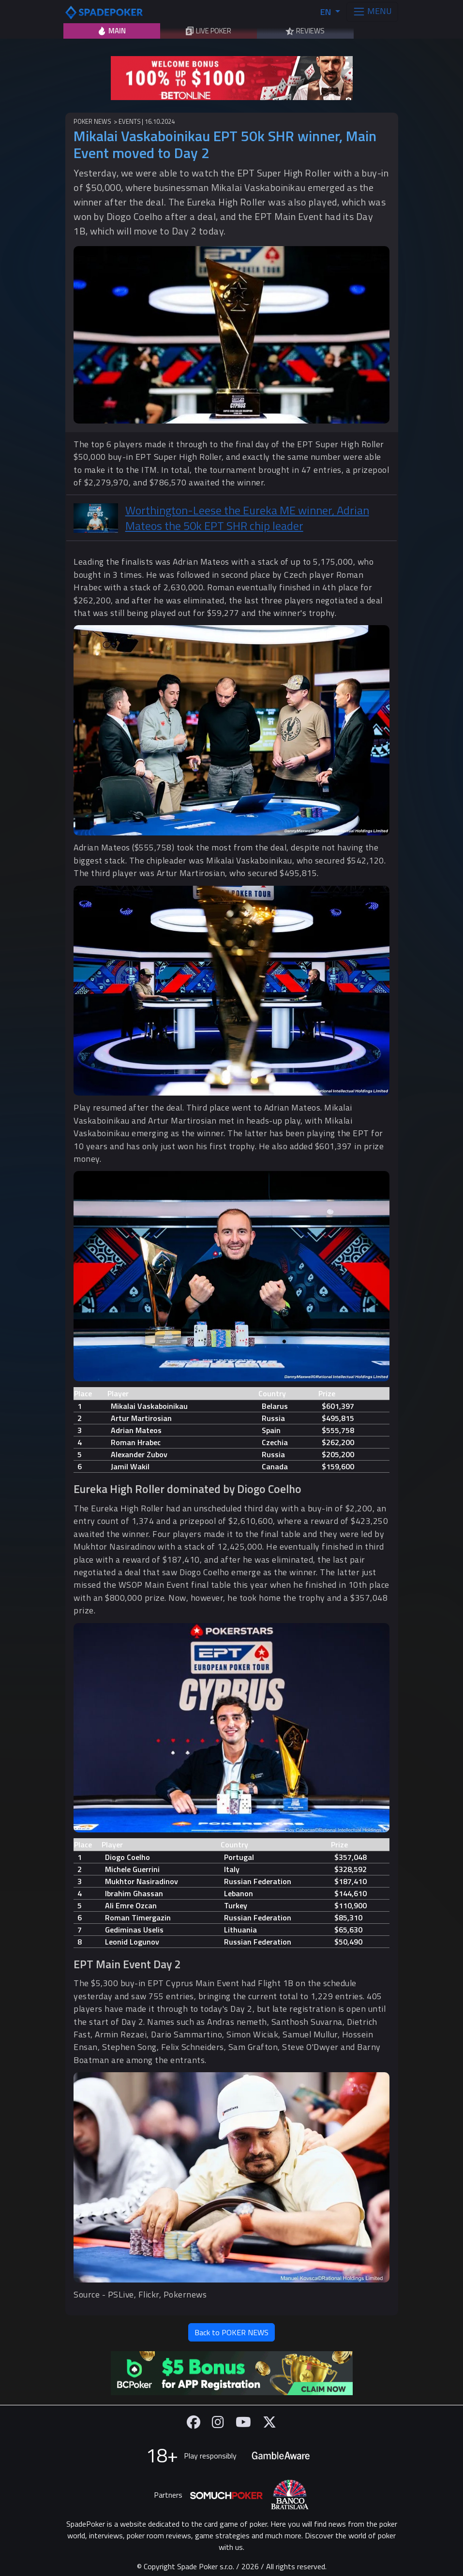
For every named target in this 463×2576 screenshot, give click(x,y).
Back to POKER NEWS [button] (231, 2332)
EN (326, 11)
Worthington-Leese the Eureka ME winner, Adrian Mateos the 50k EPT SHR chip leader (247, 517)
